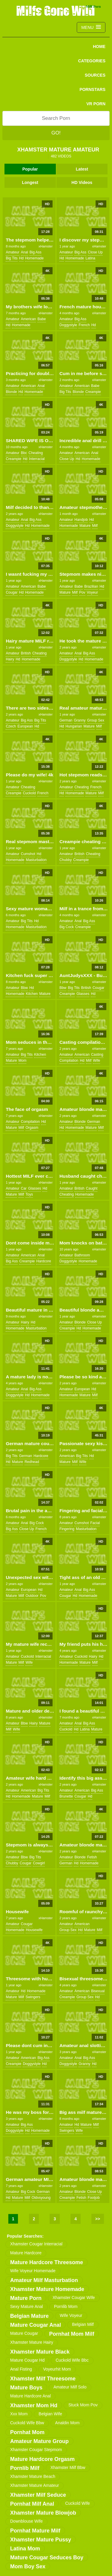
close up (95, 252)
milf (95, 526)
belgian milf (82, 2324)
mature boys (26, 2388)
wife (96, 1060)
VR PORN (95, 103)
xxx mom (18, 2413)
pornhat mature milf (35, 2531)
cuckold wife (77, 2503)
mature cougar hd (27, 2360)
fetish (92, 1857)
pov (82, 592)
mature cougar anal (35, 2325)
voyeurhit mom (57, 2369)
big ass (36, 252)
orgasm (31, 1128)
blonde (11, 392)
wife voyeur (71, 2315)
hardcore (43, 1261)
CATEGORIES (91, 60)
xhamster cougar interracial (36, 2243)
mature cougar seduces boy (46, 2557)
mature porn (26, 2298)
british (26, 653)
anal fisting (21, 2369)
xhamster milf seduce (38, 2495)
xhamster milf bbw (67, 2467)
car (24, 1188)
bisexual (98, 1991)
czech (11, 726)
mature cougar (24, 2333)
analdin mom (67, 2422)
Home (99, 46)
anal (24, 252)
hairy (10, 659)
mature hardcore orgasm (42, 2459)
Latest (82, 169)
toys (29, 1194)
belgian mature (29, 2316)
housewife (34, 1930)
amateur (12, 252)
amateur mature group (39, 2441)
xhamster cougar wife (74, 2297)
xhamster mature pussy (40, 2540)
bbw (24, 988)
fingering (66, 1529)
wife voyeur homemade (33, 2270)
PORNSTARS (92, 89)
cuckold (29, 793)
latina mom (25, 2549)
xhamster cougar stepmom (36, 2449)
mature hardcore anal (30, 2396)
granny (79, 720)
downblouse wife (26, 2521)
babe (41, 319)
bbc (24, 453)
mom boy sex (27, 2566)
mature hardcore (26, 2252)
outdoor (31, 1596)
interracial (37, 459)
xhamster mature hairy (31, 2342)
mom (23, 1060)
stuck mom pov (83, 2404)
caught (92, 1188)
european (25, 726)
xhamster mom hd (33, 2405)
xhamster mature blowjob (43, 2513)
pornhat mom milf (71, 2334)
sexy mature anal (26, 2306)
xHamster (46, 246)
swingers (32, 1997)
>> (97, 2218)
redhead (31, 1462)
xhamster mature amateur (34, 2485)
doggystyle (68, 325)
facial (95, 1523)
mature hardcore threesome (46, 2262)
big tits (11, 258)
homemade (34, 258)
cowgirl (39, 1863)
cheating (35, 453)
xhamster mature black (40, 2352)
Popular (30, 169)
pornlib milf (24, 2468)
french (84, 325)
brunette (66, 1796)
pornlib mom (66, 2306)
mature (84, 526)
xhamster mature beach (32, 2476)
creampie (93, 392)
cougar (11, 592)
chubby (65, 860)
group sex (95, 720)
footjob (94, 2198)
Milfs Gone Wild (56, 10)
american (28, 319)
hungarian (73, 726)
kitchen (32, 994)
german (65, 720)
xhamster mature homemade (47, 2289)
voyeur (92, 592)
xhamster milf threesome (43, 2379)
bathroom (82, 1255)
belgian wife (50, 2413)
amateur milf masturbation (44, 2280)
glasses (82, 994)
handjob (81, 520)
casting (97, 1054)
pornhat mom (27, 2432)
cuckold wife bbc (72, 2360)
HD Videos (81, 182)
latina (90, 258)
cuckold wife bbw (27, 2422)
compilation (68, 1060)
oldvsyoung (41, 2198)
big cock (66, 927)
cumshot (28, 854)
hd (21, 258)
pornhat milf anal (32, 2504)
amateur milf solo (69, 2387)
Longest (30, 182)
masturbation (36, 860)
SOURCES (95, 75)
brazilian (91, 586)
